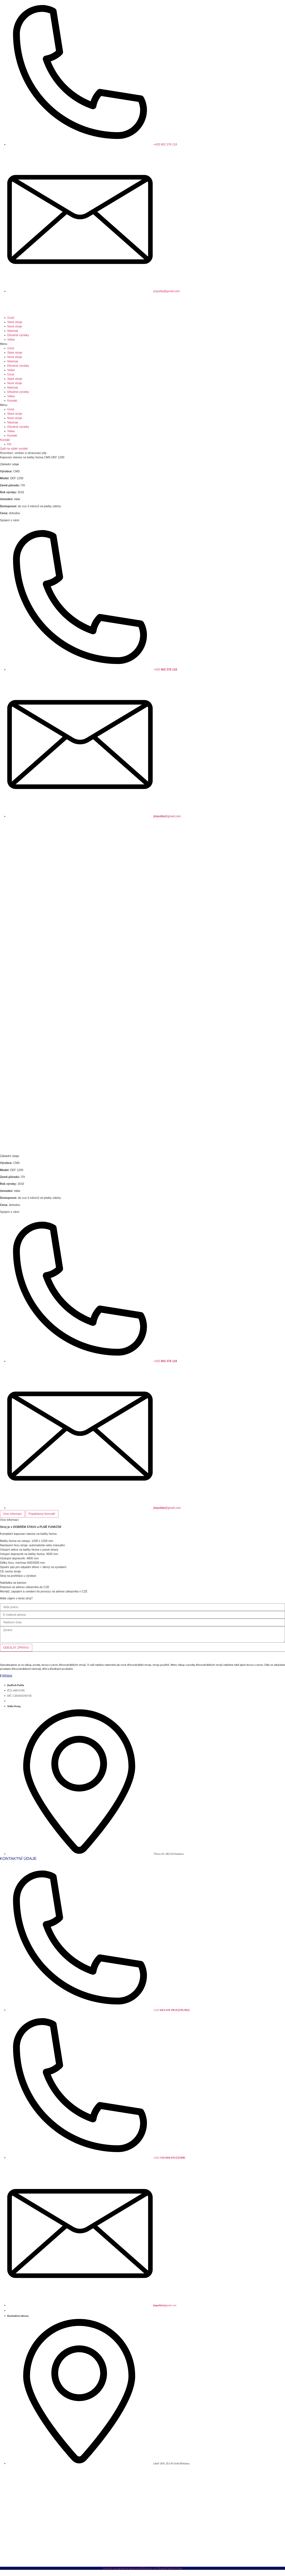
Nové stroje (14, 326)
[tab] (12, 1514)
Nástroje (12, 330)
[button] (142, 344)
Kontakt (12, 400)
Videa (11, 339)
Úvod (10, 317)
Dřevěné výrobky (18, 335)
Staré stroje (14, 322)
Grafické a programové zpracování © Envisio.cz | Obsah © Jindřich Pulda (142, 2568)
